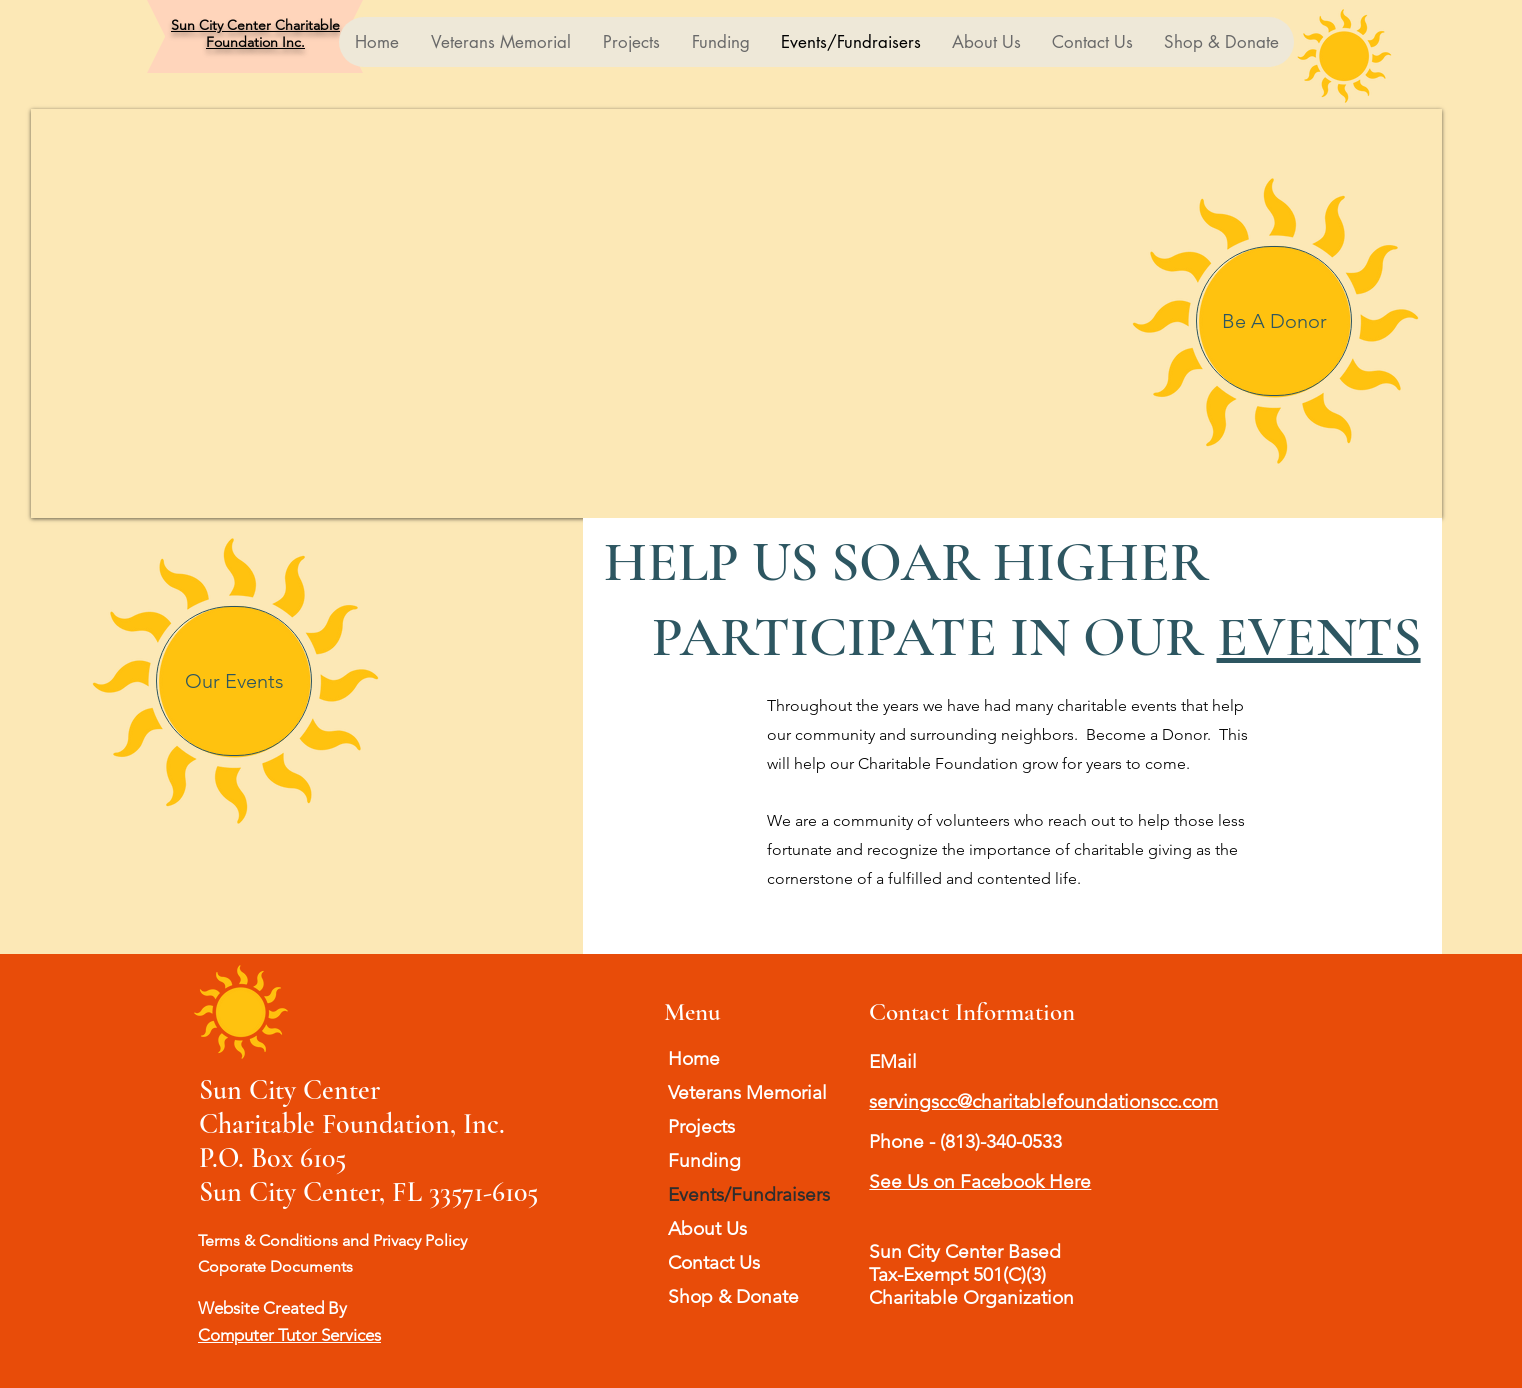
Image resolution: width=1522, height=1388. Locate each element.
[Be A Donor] (1274, 321)
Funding (704, 1160)
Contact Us (714, 1262)
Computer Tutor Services (289, 1335)
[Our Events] (234, 681)
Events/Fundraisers (749, 1194)
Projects (701, 1126)
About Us (707, 1228)
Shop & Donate (733, 1296)
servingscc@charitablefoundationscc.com (1043, 1101)
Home (694, 1058)
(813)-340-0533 (1001, 1141)
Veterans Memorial (747, 1092)
